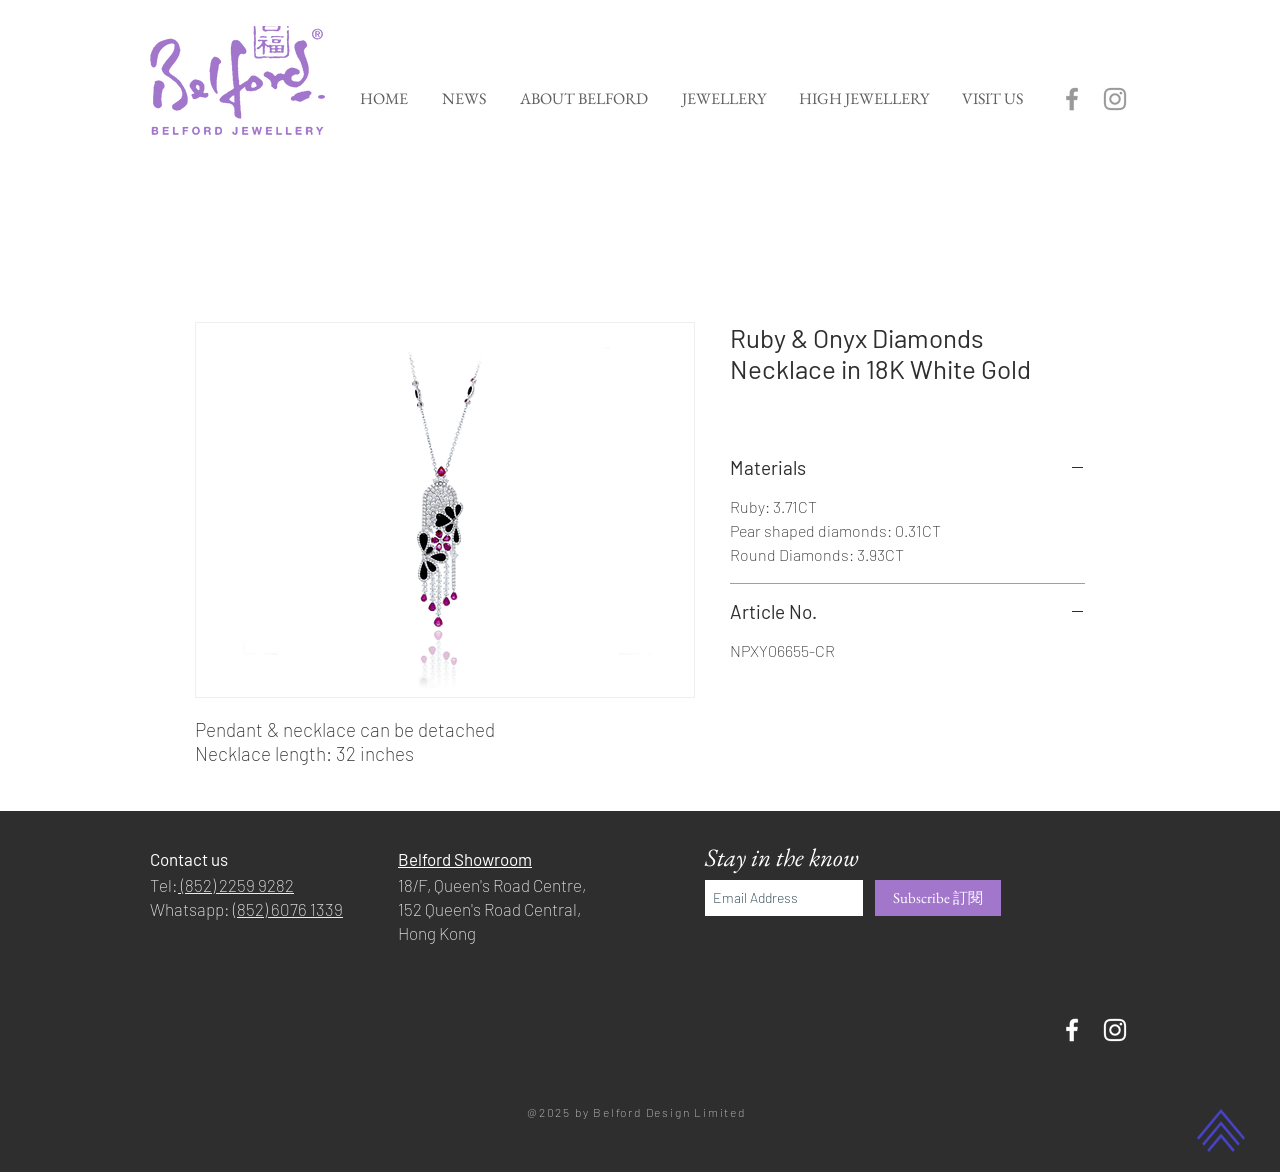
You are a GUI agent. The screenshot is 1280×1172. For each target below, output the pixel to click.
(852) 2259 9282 (236, 885)
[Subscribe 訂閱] (938, 898)
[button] (723, 98)
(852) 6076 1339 (288, 909)
